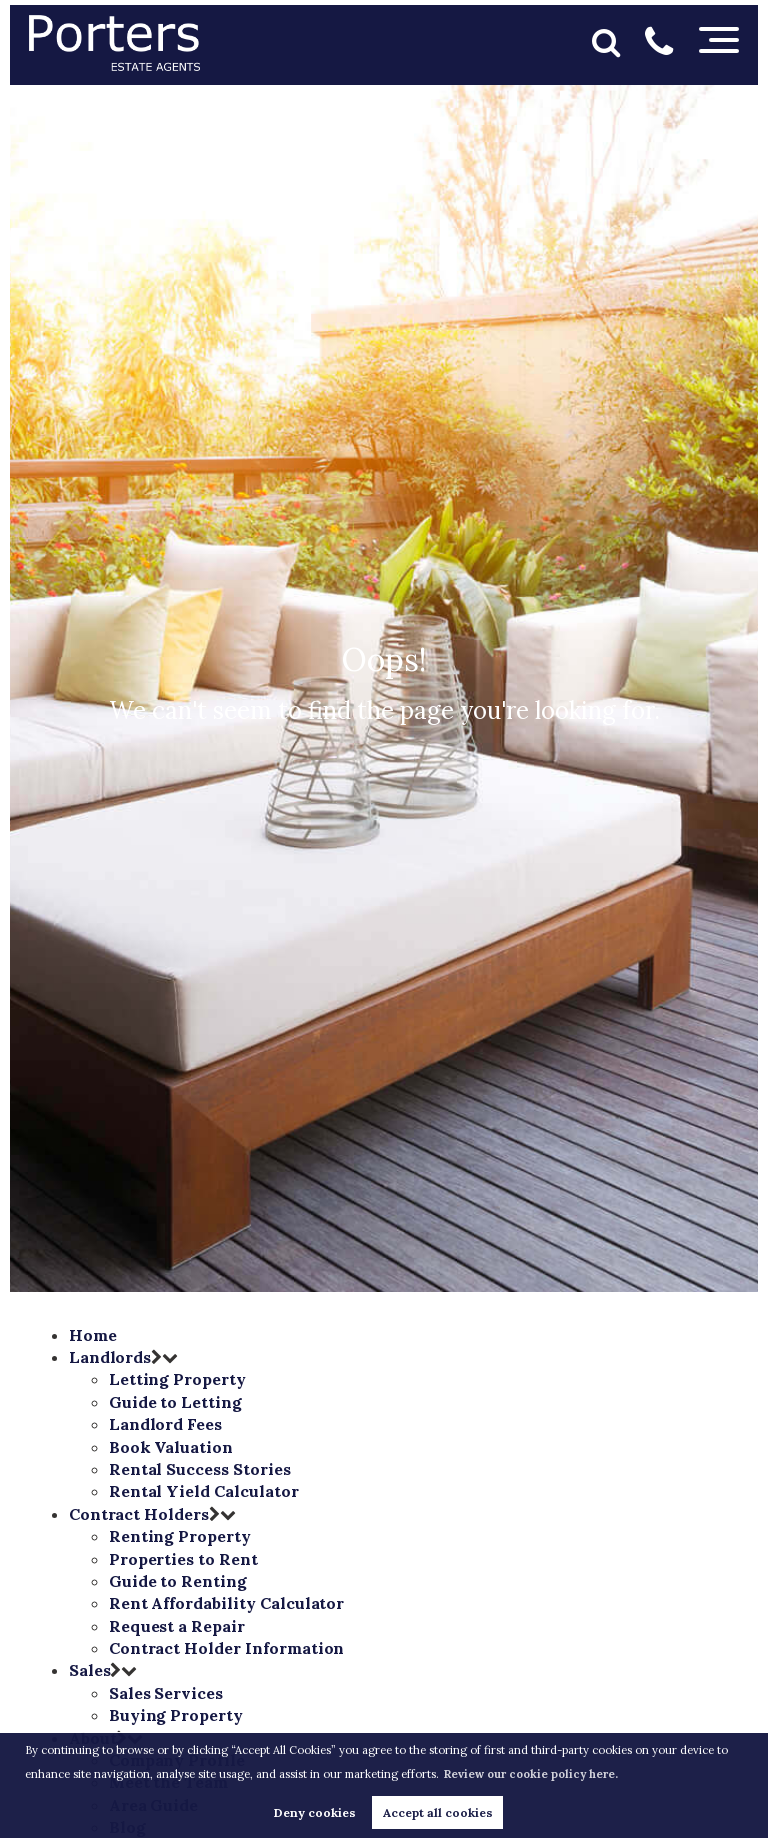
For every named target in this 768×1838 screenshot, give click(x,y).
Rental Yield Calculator (204, 1491)
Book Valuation (171, 1447)
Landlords (110, 1357)
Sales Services (166, 1693)
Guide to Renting (178, 1581)
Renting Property (180, 1536)
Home (93, 1335)
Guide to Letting (175, 1402)
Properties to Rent (183, 1559)
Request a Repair (177, 1626)
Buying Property (176, 1715)
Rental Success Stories (200, 1469)
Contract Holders (139, 1514)
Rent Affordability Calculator (227, 1603)
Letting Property (177, 1379)
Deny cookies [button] (315, 1812)
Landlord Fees (165, 1424)
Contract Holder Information (227, 1648)
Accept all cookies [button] (438, 1812)
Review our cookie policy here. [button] (531, 1774)
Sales (90, 1670)
